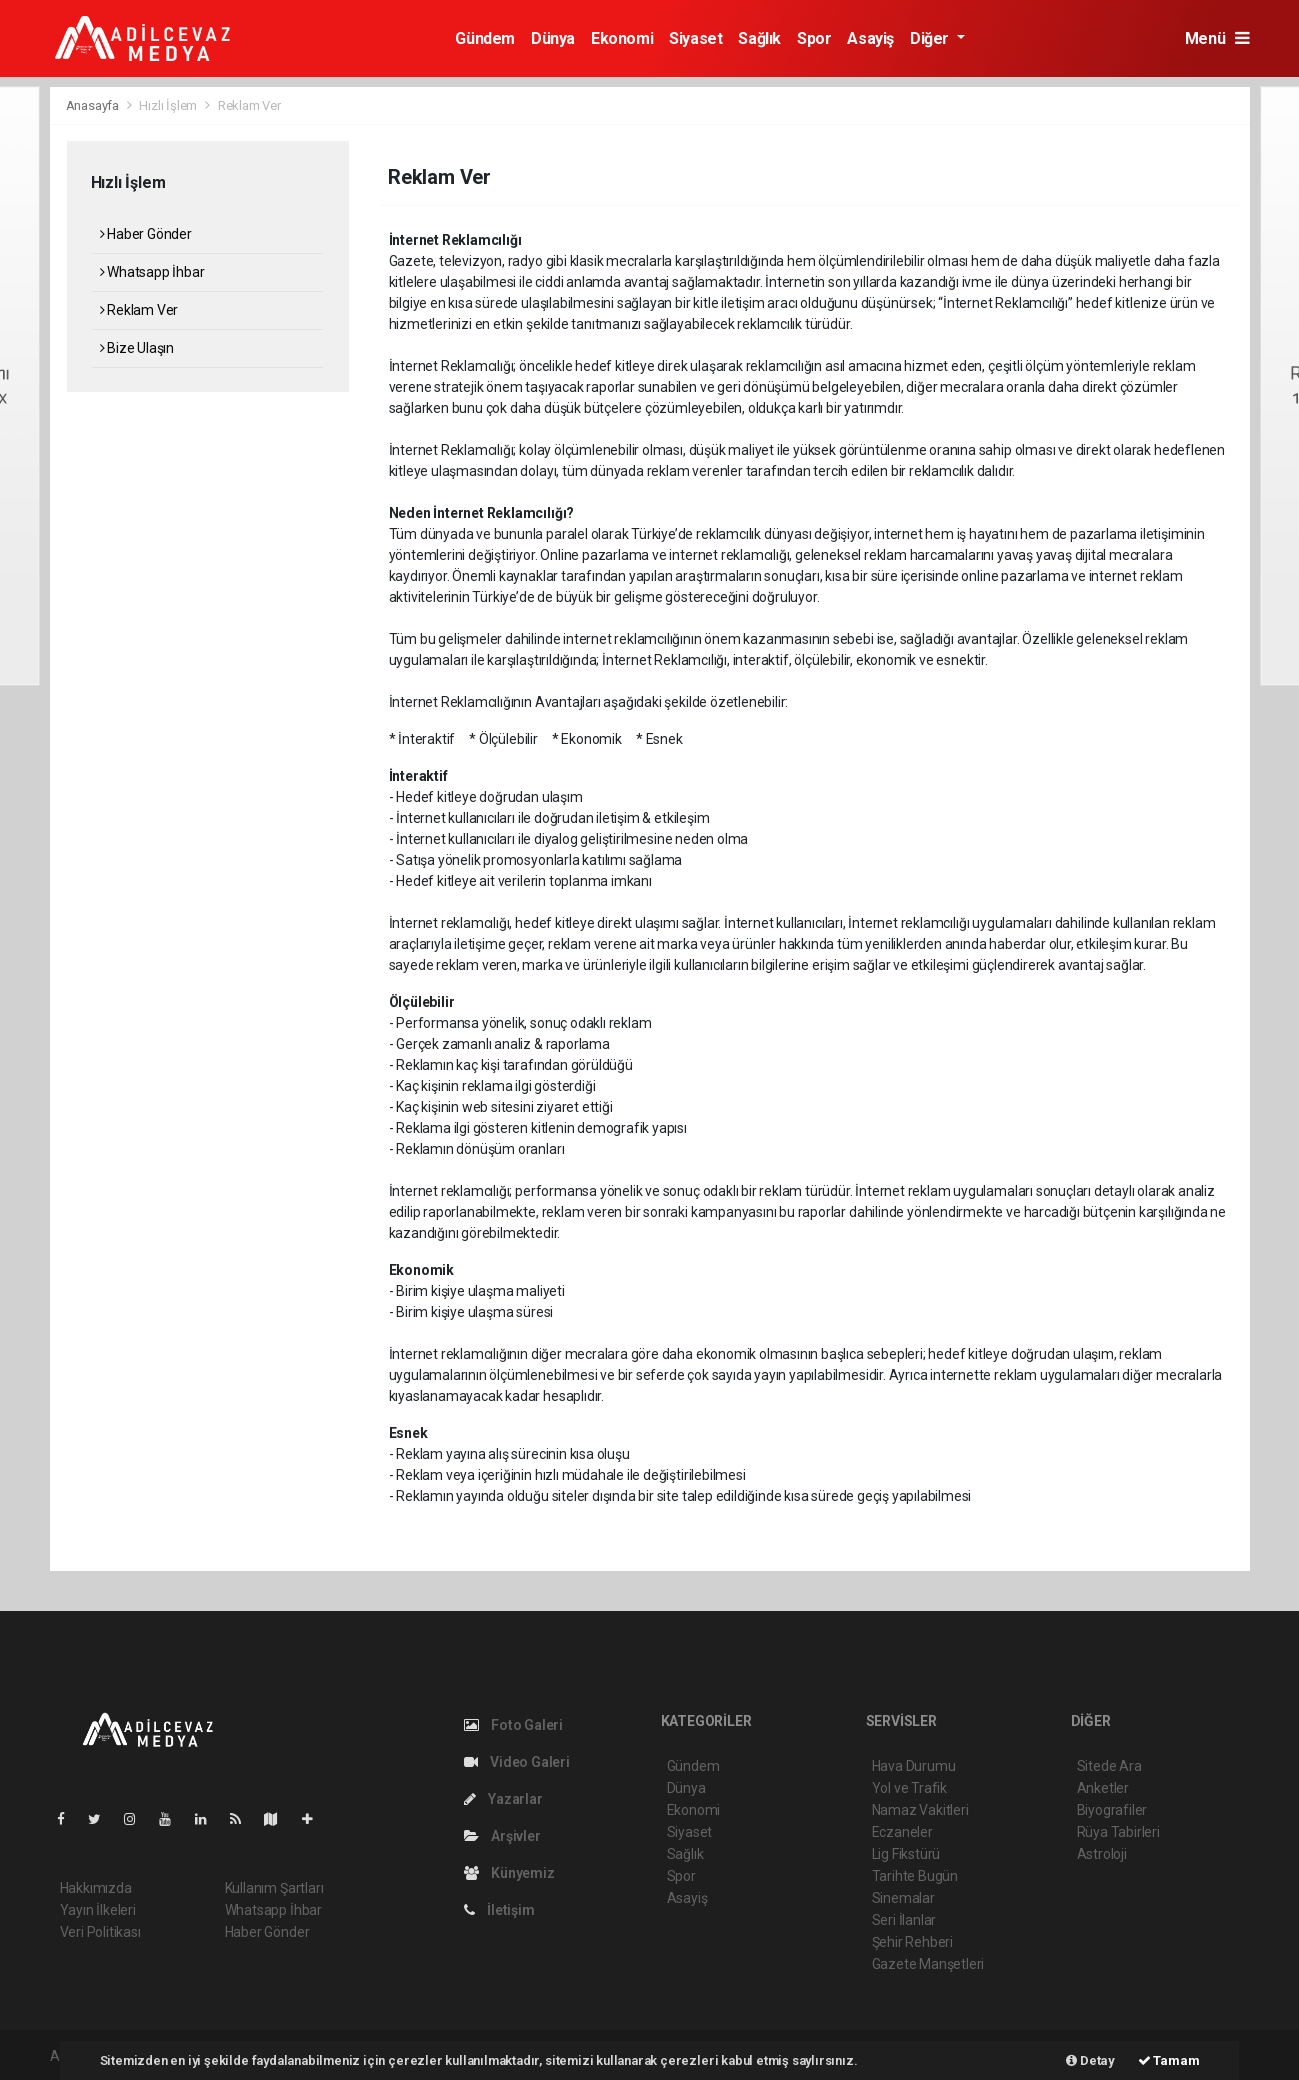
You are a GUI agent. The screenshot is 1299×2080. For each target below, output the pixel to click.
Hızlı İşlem (168, 105)
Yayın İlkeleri (98, 1910)
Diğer (931, 38)
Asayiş (870, 38)
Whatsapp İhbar (152, 272)
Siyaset (695, 38)
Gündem (485, 38)
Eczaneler (902, 1832)
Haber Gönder (146, 234)
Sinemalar (903, 1898)
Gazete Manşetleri (928, 1964)
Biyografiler (1112, 1810)
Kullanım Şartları (274, 1888)
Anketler (1103, 1788)
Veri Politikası (100, 1932)
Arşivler (502, 1836)
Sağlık (759, 38)
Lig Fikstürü (906, 1854)
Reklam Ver (249, 105)
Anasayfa (94, 105)
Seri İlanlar (904, 1920)
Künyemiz (509, 1873)
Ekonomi (622, 38)
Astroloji (1102, 1854)
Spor (814, 38)
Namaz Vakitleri (920, 1810)
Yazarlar (503, 1799)
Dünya (553, 38)
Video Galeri (517, 1762)
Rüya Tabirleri (1118, 1832)
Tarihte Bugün (915, 1876)
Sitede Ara (1109, 1766)
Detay (1090, 2060)
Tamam (1169, 2060)
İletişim (499, 1910)
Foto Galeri (514, 1725)
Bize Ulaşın (137, 348)
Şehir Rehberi (913, 1942)
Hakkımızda (96, 1888)
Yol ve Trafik (910, 1788)
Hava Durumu (914, 1766)
